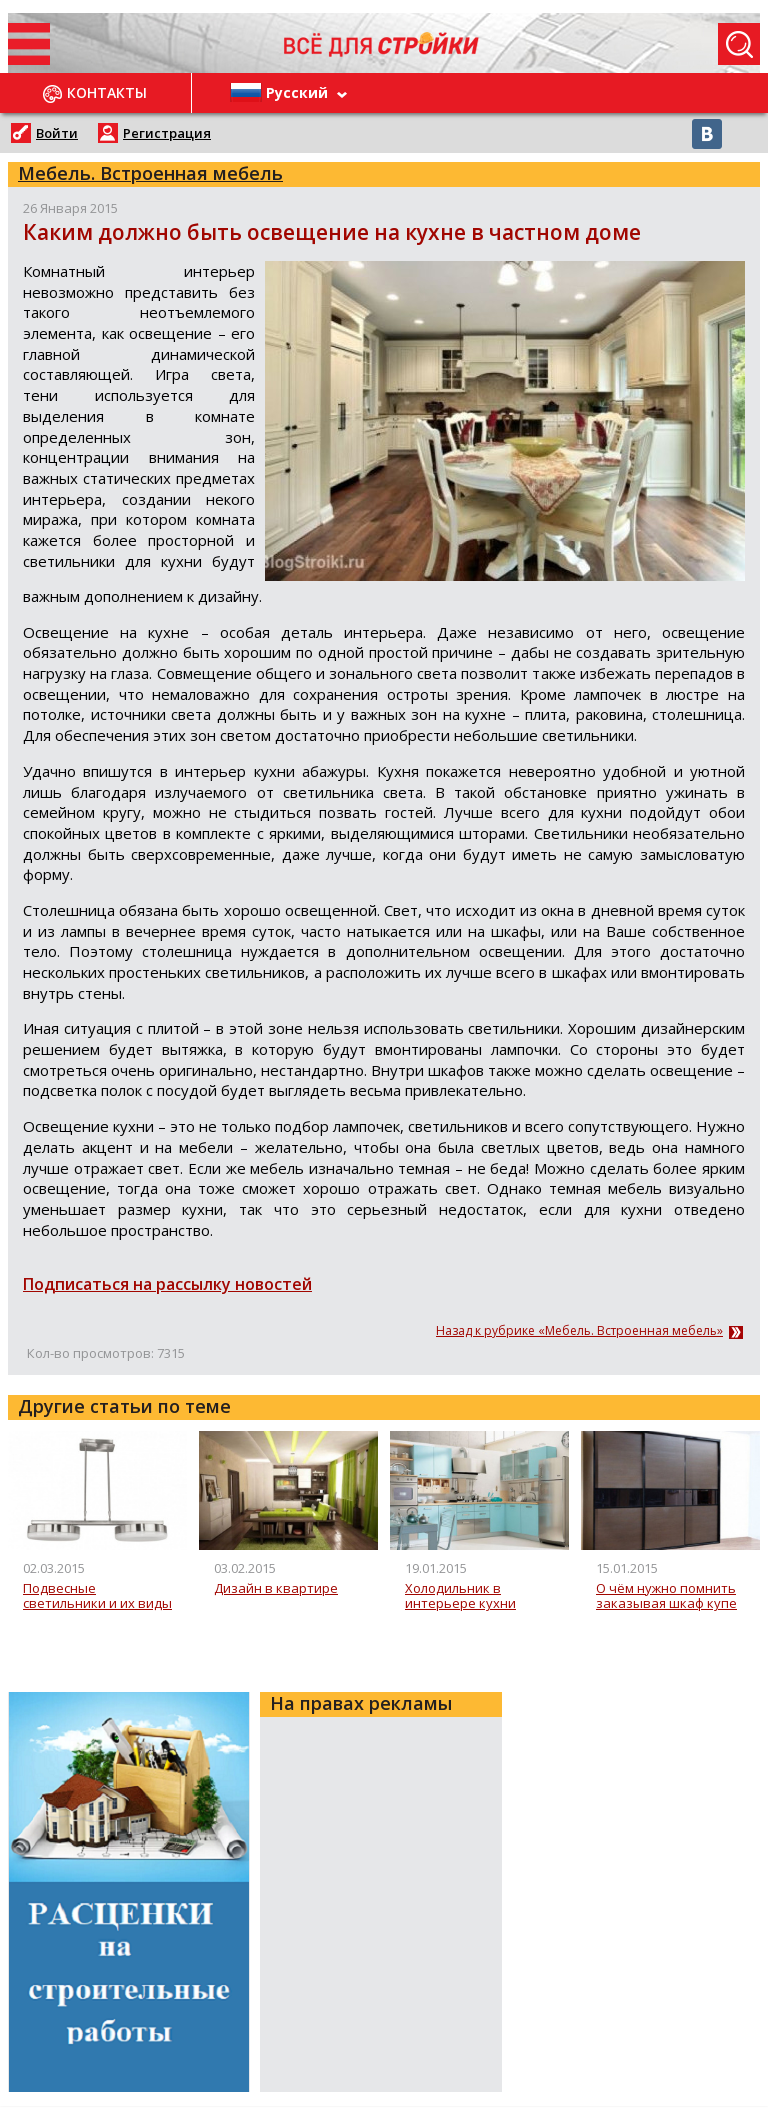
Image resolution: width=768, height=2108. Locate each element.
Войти (57, 133)
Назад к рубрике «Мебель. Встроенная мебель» (579, 1331)
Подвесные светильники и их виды (97, 1596)
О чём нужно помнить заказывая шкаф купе (666, 1596)
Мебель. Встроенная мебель (150, 173)
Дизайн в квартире (276, 1589)
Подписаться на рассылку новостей (167, 1284)
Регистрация (167, 133)
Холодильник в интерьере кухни (460, 1596)
